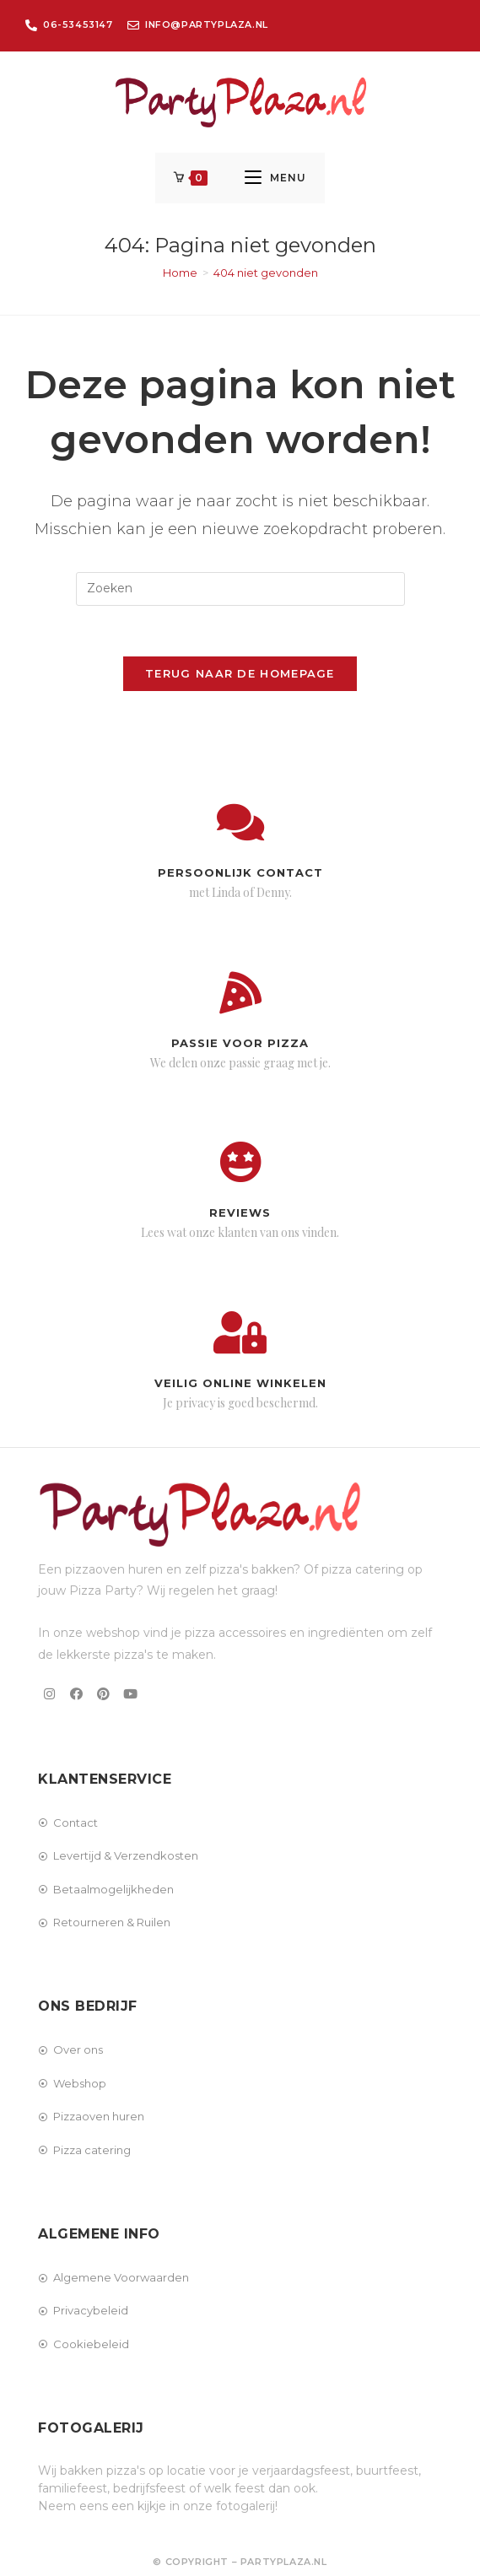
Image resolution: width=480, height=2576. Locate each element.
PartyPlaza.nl (283, 2562)
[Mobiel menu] (275, 178)
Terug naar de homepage (240, 674)
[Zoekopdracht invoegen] (240, 590)
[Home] (180, 273)
